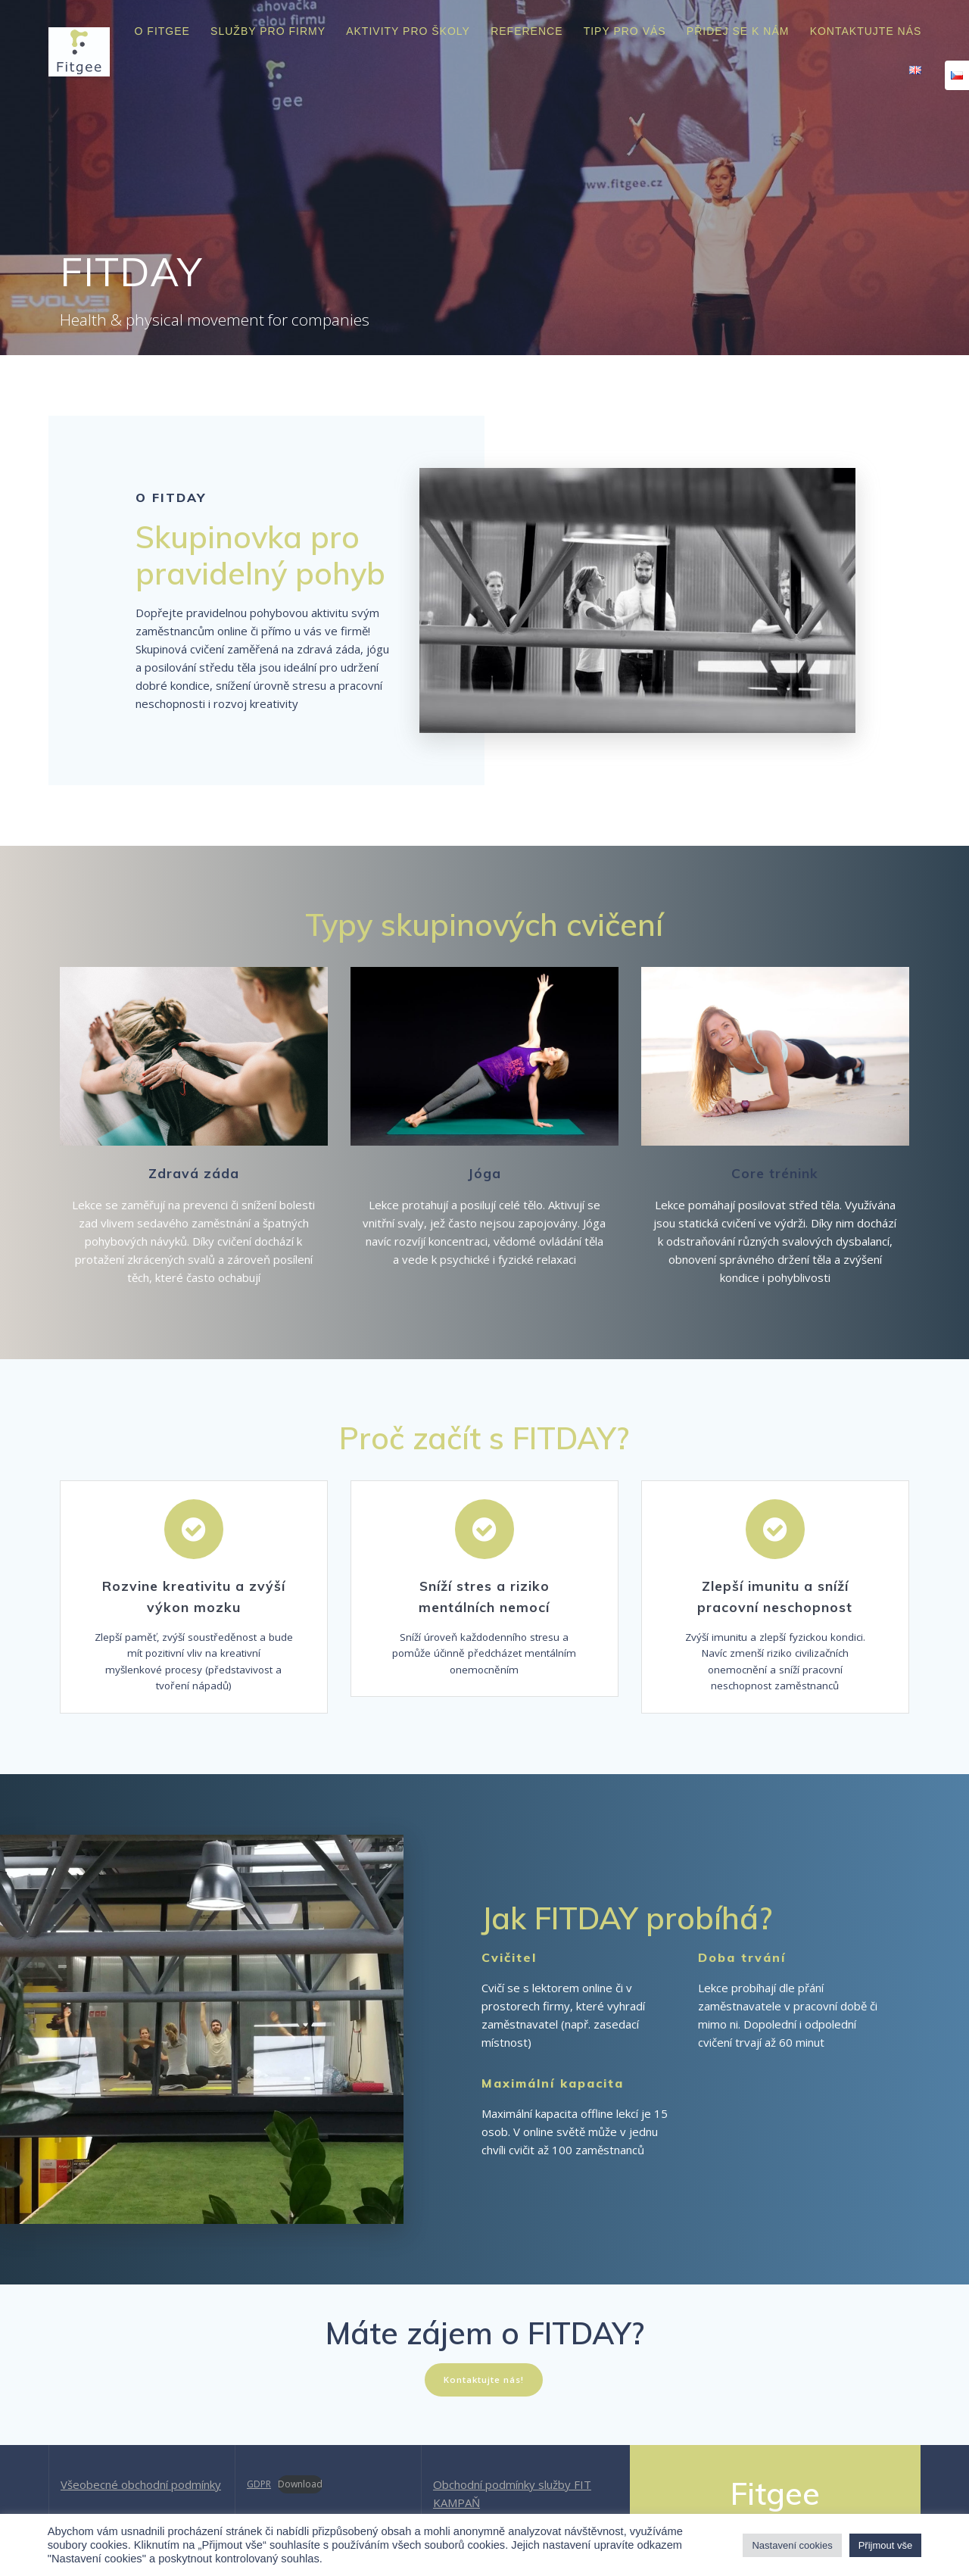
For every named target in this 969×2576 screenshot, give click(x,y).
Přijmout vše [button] (885, 2545)
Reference (526, 31)
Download (300, 2484)
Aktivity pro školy (408, 31)
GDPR (259, 2484)
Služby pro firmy (268, 31)
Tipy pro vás (625, 31)
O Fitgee (162, 31)
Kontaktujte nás (866, 31)
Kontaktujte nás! (483, 2387)
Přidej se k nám (738, 31)
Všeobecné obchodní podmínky (141, 2484)
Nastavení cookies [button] (792, 2545)
